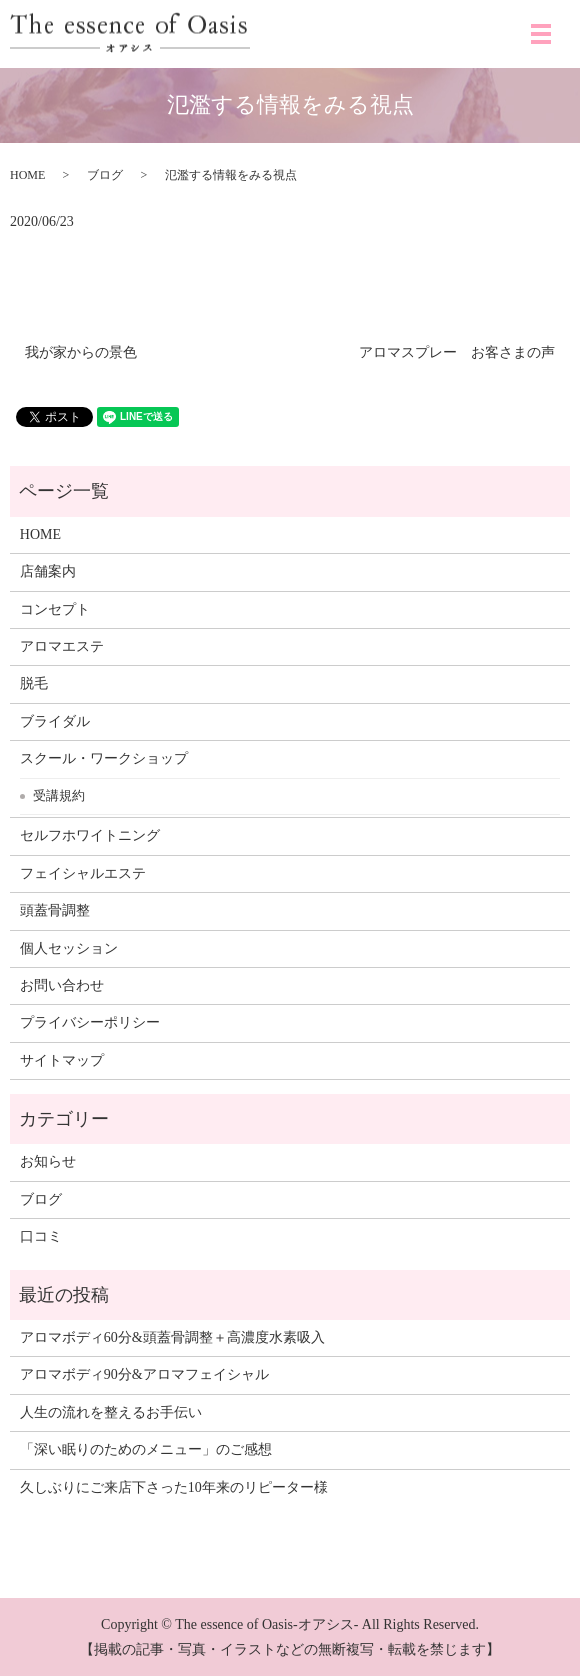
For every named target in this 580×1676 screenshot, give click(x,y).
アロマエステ (62, 646)
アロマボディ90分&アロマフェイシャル (144, 1374)
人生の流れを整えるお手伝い (111, 1412)
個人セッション (69, 948)
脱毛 (34, 683)
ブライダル (55, 721)
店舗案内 (48, 571)
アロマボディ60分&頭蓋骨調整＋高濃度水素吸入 (172, 1337)
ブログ (105, 175)
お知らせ (48, 1161)
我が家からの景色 (81, 352)
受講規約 (59, 795)
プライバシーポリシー (90, 1022)
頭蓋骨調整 (55, 910)
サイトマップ (62, 1060)
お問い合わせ (62, 985)
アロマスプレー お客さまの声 (457, 352)
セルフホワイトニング (90, 835)
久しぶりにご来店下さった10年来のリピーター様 (174, 1487)
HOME (27, 175)
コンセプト (55, 609)
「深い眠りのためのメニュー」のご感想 (146, 1449)
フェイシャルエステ (83, 873)
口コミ (41, 1236)
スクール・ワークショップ (104, 758)
